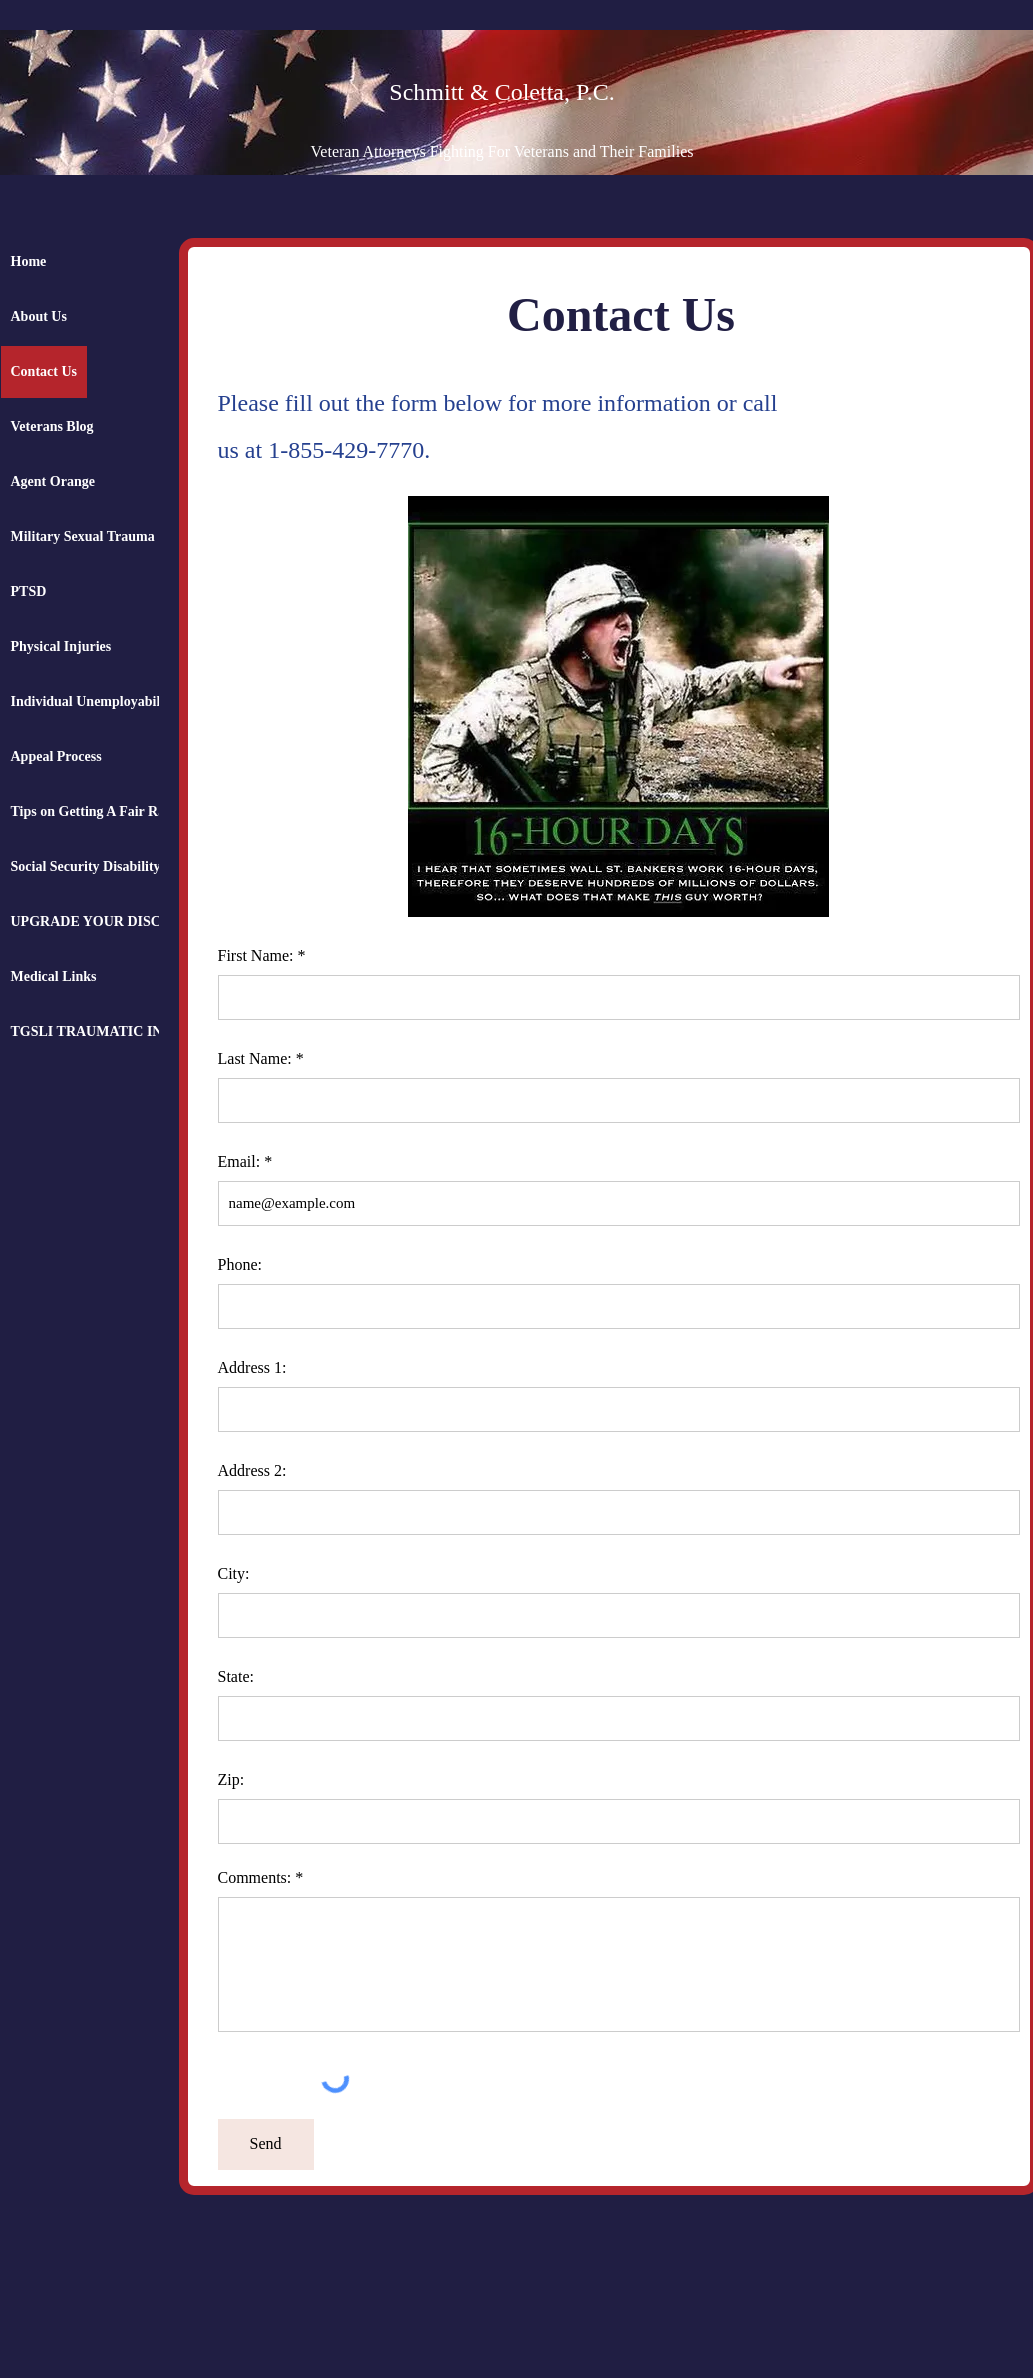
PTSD (29, 591)
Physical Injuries (61, 646)
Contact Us (44, 371)
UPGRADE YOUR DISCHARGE (112, 921)
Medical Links (54, 976)
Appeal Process (56, 756)
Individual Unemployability (93, 701)
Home (29, 261)
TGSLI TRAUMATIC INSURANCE (121, 1031)
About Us (39, 316)
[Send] (266, 2144)
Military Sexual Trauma (83, 536)
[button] (618, 706)
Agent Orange (53, 481)
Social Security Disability (86, 866)
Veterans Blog (52, 426)
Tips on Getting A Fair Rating (100, 811)
